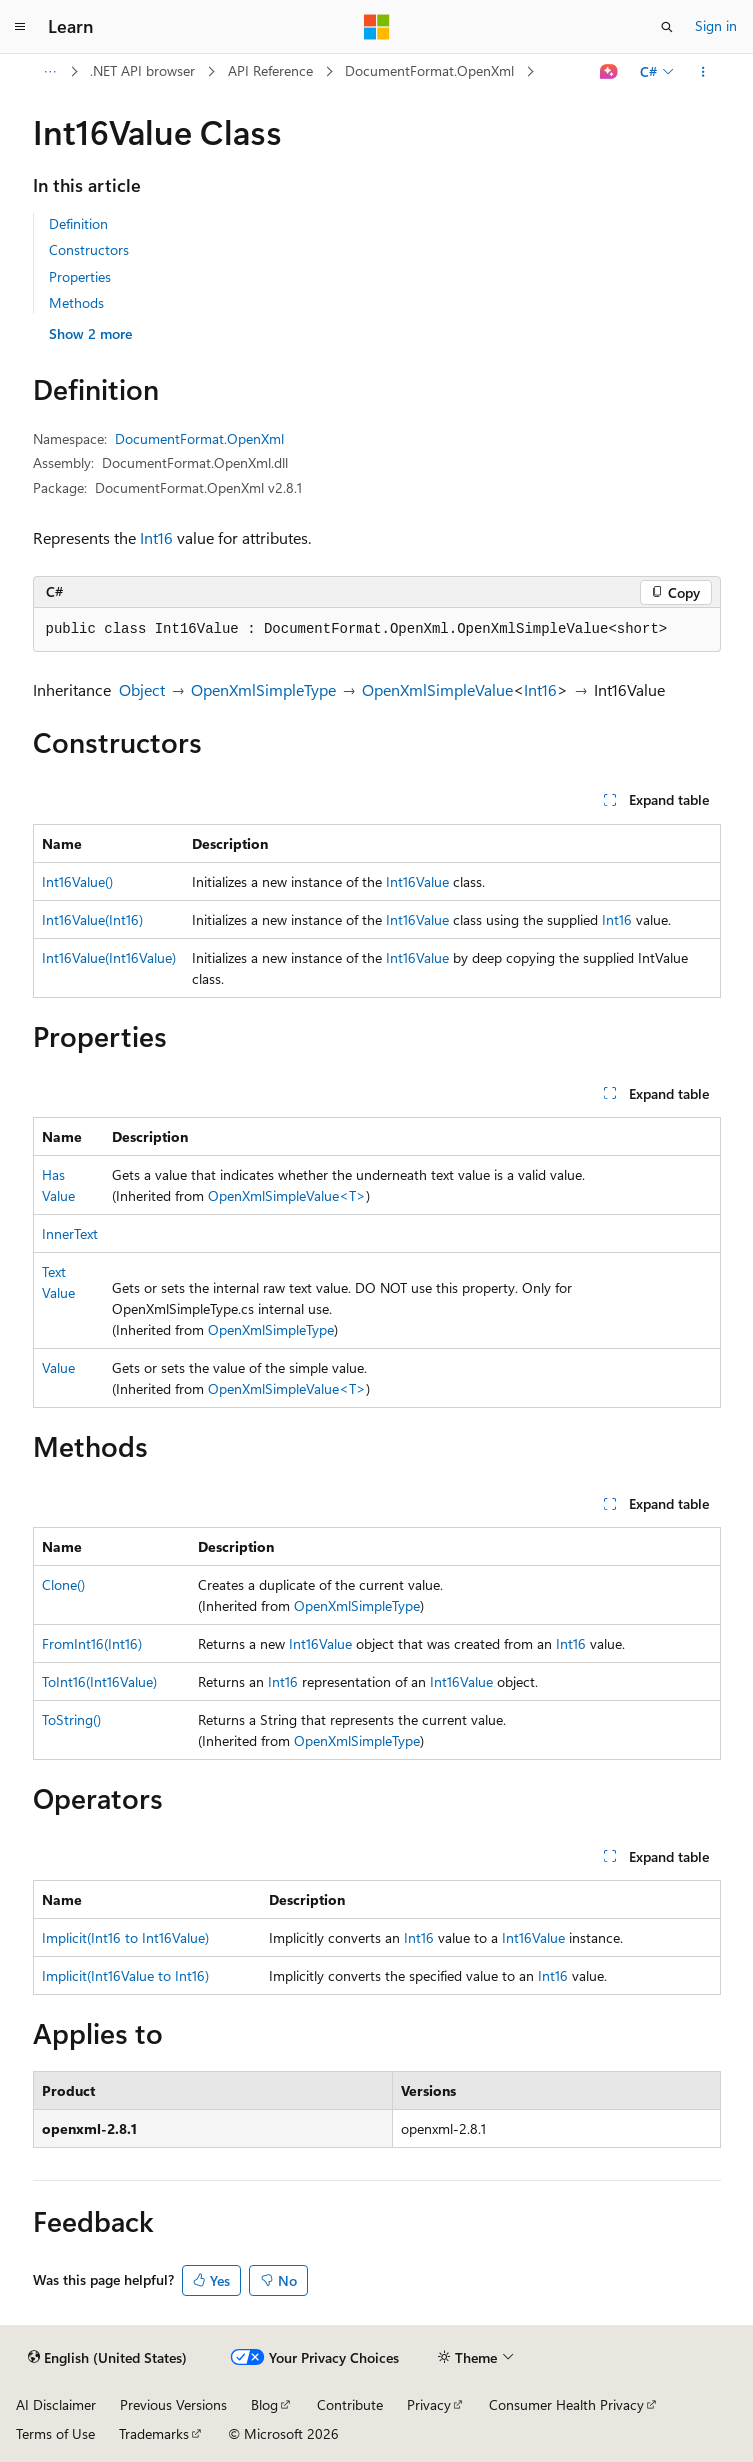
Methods (76, 302)
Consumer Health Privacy (566, 2404)
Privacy (429, 2404)
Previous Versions (173, 2404)
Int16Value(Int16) (92, 919)
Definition (78, 223)
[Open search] (667, 27)
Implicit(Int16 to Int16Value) (125, 1937)
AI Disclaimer (56, 2404)
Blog (264, 2404)
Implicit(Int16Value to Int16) (125, 1975)
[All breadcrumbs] (50, 72)
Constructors (89, 249)
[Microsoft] (377, 27)
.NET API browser (142, 70)
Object (142, 689)
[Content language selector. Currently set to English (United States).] (107, 2358)
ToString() (71, 1719)
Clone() (63, 1584)
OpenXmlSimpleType (263, 689)
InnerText (70, 1233)
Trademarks (154, 2433)
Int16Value (417, 881)
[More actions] (702, 72)
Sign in (716, 25)
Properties (80, 276)
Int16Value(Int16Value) (109, 957)
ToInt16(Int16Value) (99, 1681)
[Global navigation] (20, 27)
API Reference (270, 70)
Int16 (156, 537)
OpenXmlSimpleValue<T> (287, 1195)
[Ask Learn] (608, 72)
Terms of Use (55, 2433)
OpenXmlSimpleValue (437, 689)
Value (58, 1367)
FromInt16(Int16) (92, 1643)
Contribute (350, 2404)
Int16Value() (77, 881)
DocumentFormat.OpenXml (429, 70)
